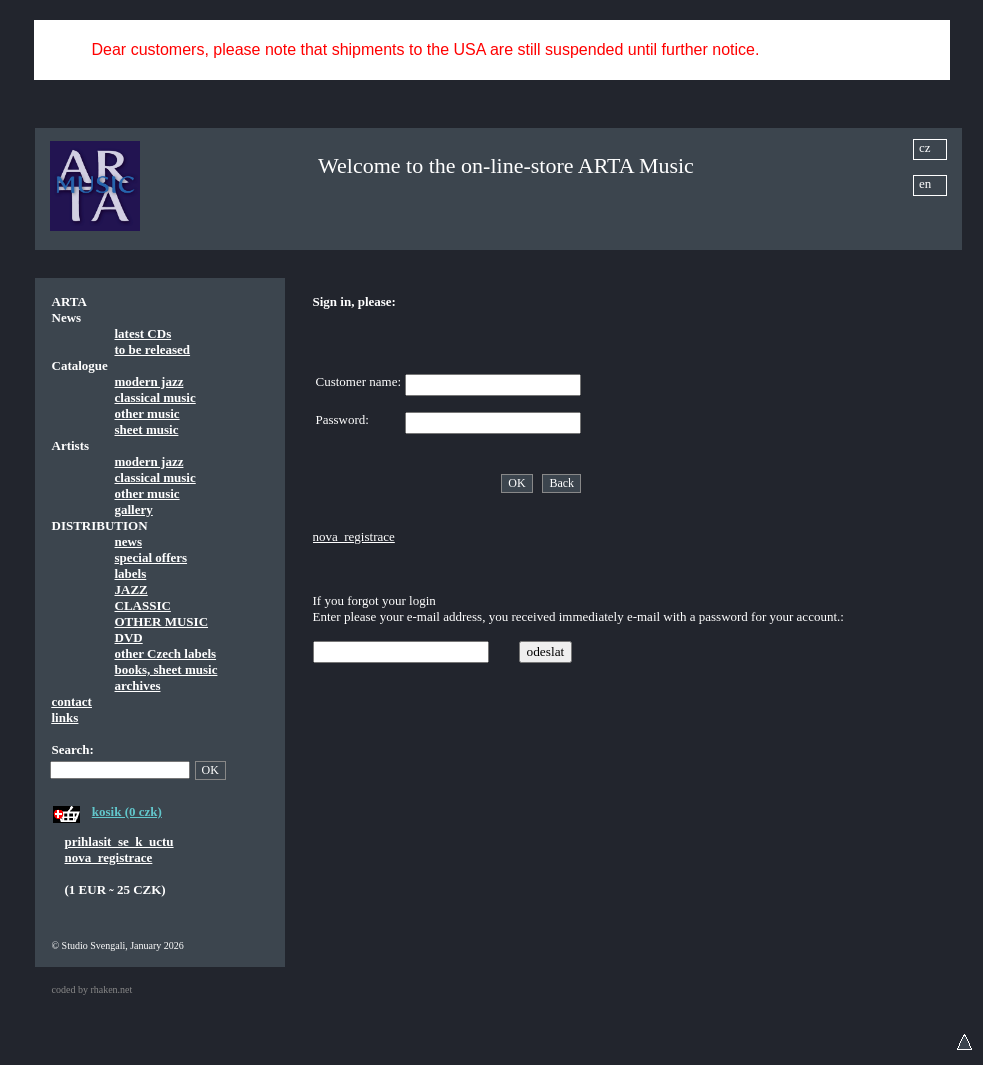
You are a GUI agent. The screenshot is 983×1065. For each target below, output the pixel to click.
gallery (134, 509)
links (65, 717)
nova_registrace (109, 857)
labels (131, 573)
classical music (155, 397)
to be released (153, 349)
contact (72, 701)
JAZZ (131, 589)
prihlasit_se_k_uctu (119, 841)
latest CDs (143, 333)
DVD (129, 637)
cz (925, 147)
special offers (151, 557)
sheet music (147, 429)
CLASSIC (143, 605)
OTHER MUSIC (162, 621)
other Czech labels (166, 653)
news (128, 541)
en (925, 183)
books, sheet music (166, 669)
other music (147, 413)
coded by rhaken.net (92, 989)
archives (138, 685)
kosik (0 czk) (127, 811)
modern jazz (149, 381)
